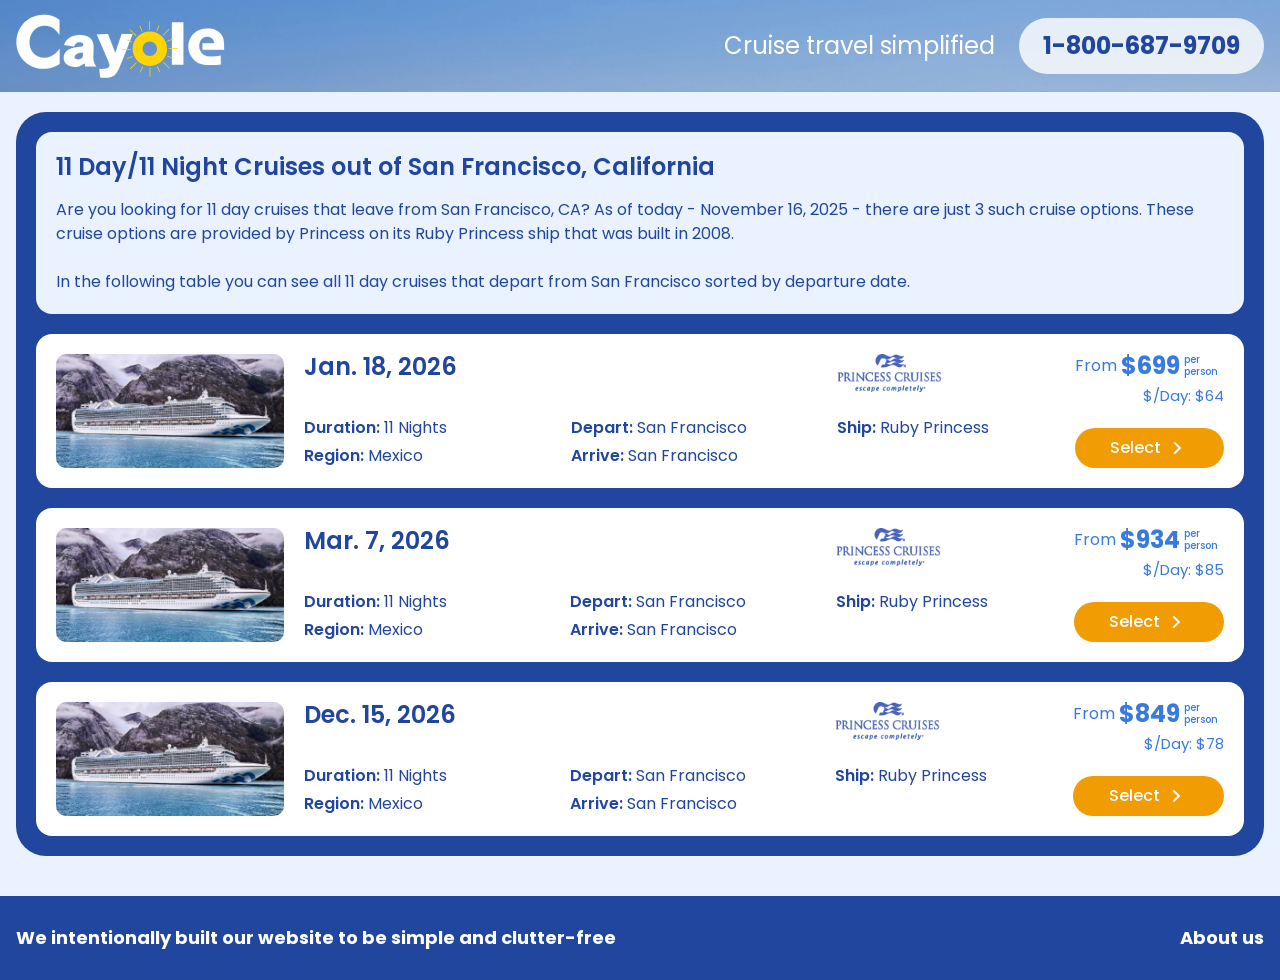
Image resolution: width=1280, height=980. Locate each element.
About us (1222, 938)
